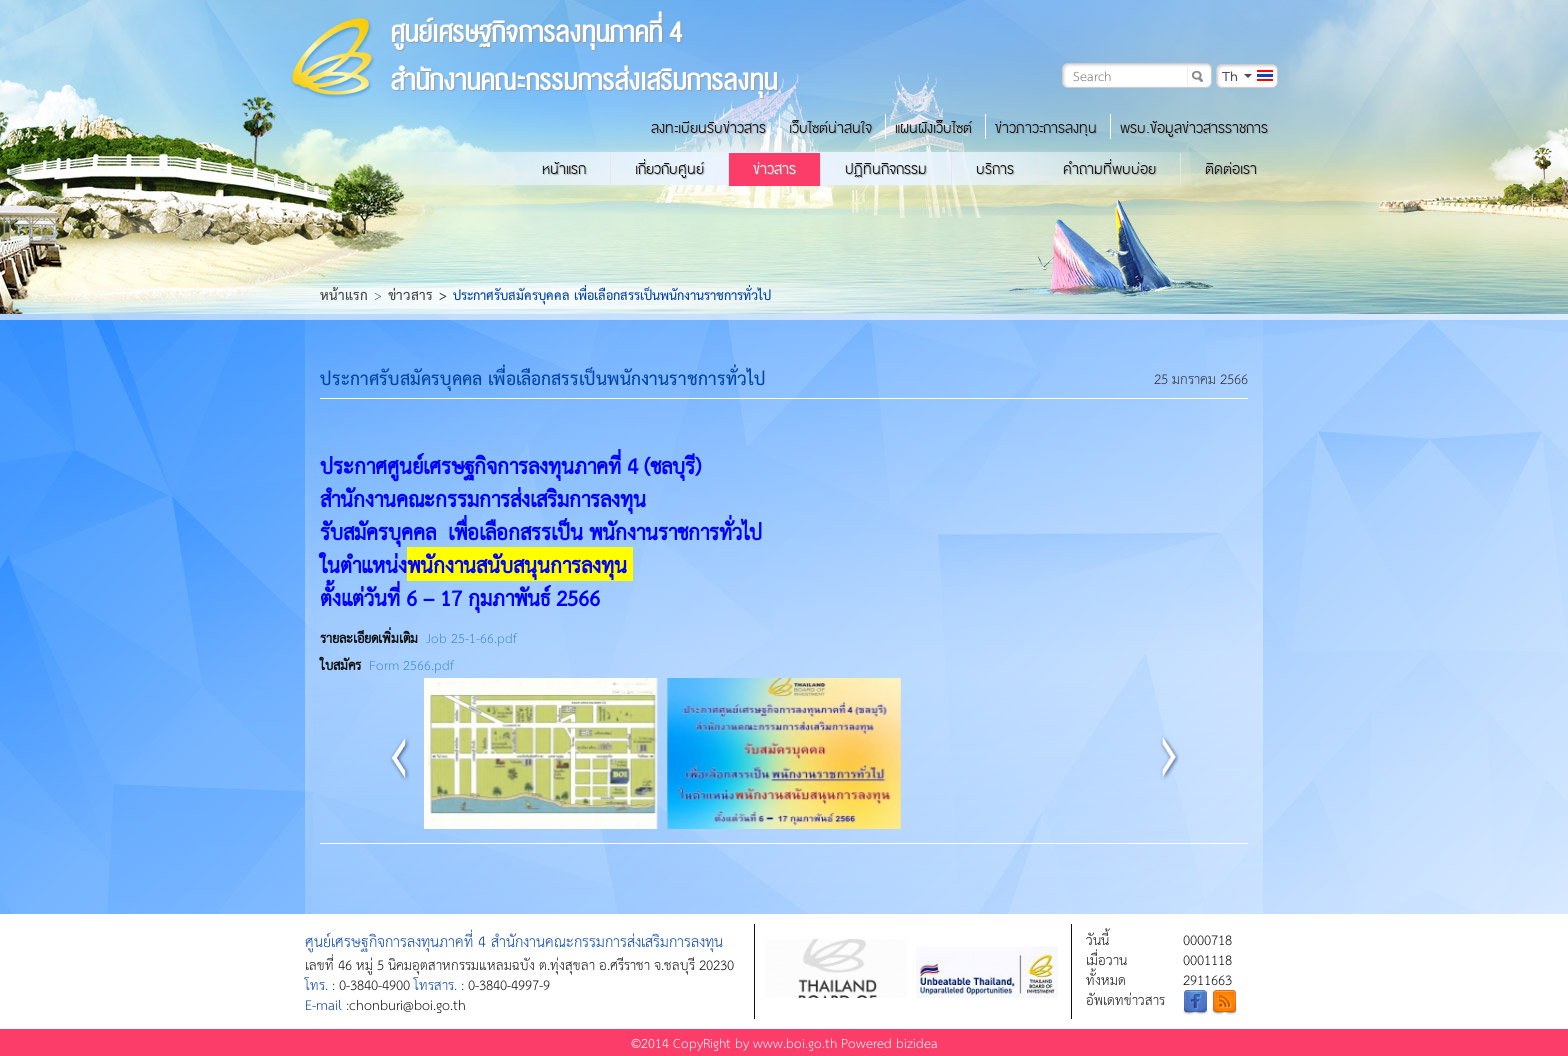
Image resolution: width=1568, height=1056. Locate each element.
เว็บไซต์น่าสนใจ (830, 128)
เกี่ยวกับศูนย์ (669, 169)
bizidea (917, 1042)
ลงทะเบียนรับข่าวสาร (708, 128)
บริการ (995, 169)
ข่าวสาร (774, 169)
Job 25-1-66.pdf (471, 637)
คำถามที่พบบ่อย (1109, 169)
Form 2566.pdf (411, 664)
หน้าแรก (564, 169)
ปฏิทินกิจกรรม (886, 169)
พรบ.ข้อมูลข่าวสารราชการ (1194, 128)
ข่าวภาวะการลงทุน (1046, 128)
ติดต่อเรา (1231, 169)
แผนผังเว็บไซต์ (933, 128)
